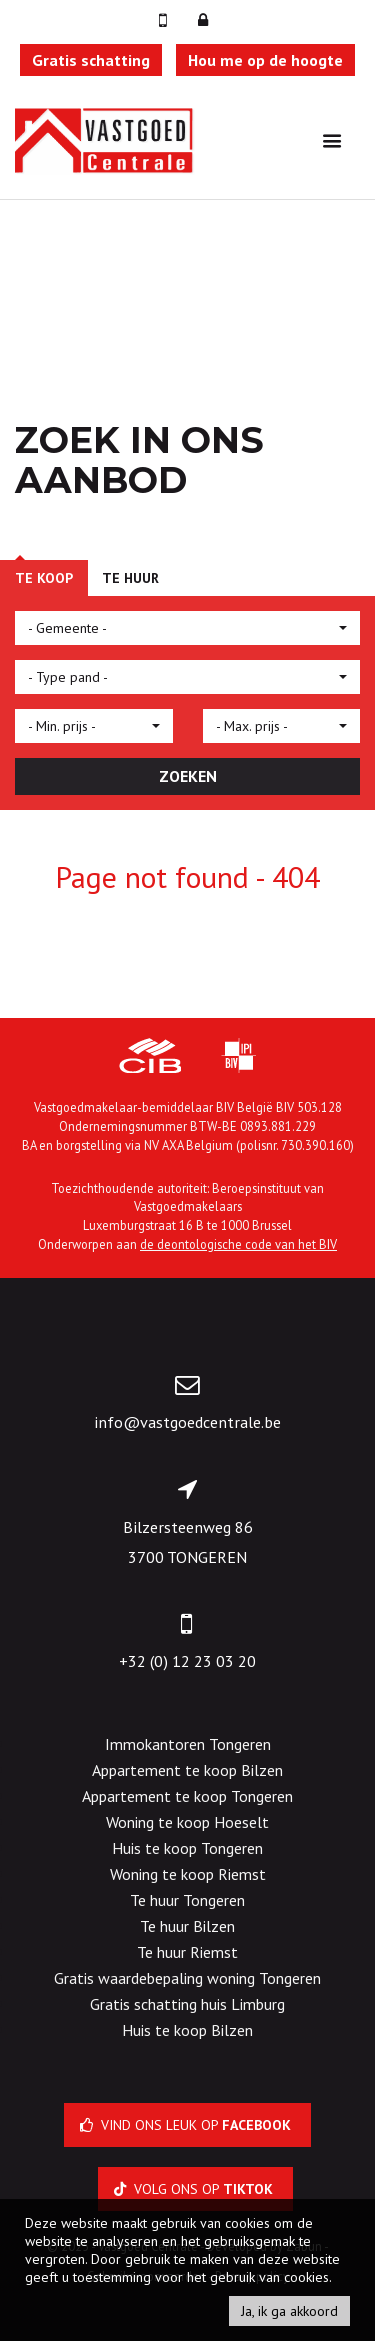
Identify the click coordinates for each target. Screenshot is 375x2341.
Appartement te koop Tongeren (187, 1796)
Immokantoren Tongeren (188, 1744)
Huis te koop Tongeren (187, 1848)
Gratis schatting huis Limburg (187, 2004)
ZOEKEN (188, 776)
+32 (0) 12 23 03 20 (187, 1661)
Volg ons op (196, 2189)
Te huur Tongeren (187, 1900)
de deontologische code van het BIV (238, 1244)
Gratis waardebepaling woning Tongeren (187, 1978)
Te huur (130, 578)
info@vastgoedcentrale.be (187, 1422)
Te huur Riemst (187, 1952)
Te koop (44, 578)
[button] (187, 628)
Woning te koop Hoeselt (187, 1822)
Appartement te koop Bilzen (187, 1770)
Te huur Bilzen (187, 1926)
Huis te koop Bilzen (187, 2030)
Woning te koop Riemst (188, 1874)
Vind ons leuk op (187, 2125)
